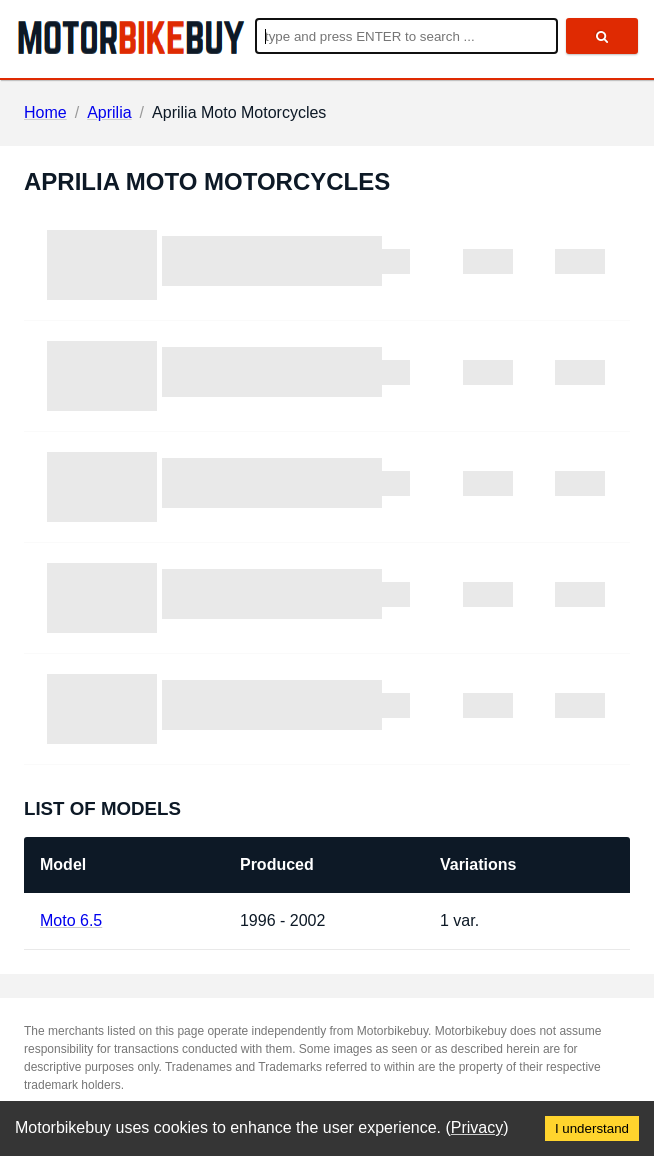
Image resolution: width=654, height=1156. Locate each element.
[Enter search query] (406, 36)
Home (45, 112)
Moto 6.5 (71, 920)
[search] (602, 36)
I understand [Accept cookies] (592, 1128)
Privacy (477, 1127)
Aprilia (109, 112)
